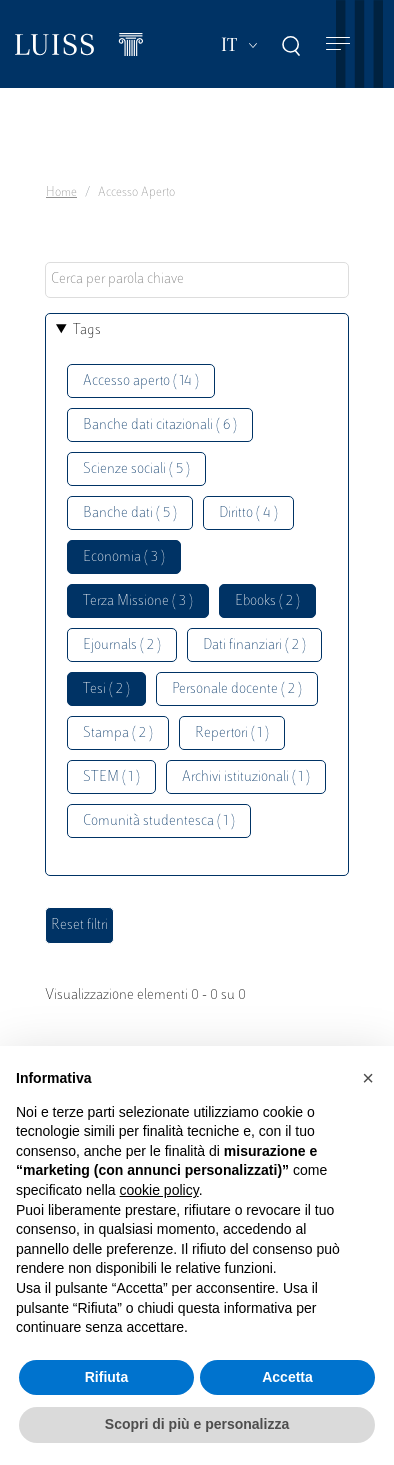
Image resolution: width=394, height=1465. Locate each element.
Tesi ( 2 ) (106, 689)
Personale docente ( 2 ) (237, 689)
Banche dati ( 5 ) (130, 513)
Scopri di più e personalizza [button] (197, 1424)
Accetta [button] (287, 1377)
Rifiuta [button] (107, 1377)
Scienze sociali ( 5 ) (136, 469)
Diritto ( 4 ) (248, 513)
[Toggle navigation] (338, 44)
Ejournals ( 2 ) (122, 645)
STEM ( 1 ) (111, 777)
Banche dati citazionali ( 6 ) (160, 425)
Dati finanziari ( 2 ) (254, 645)
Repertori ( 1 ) (232, 733)
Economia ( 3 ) (124, 557)
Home (61, 193)
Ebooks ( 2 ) (267, 601)
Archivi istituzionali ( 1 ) (246, 777)
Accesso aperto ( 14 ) (141, 381)
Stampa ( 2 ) (118, 733)
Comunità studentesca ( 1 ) (159, 821)
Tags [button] (87, 330)
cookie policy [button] (159, 1190)
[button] (368, 1078)
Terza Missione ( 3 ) (138, 601)
